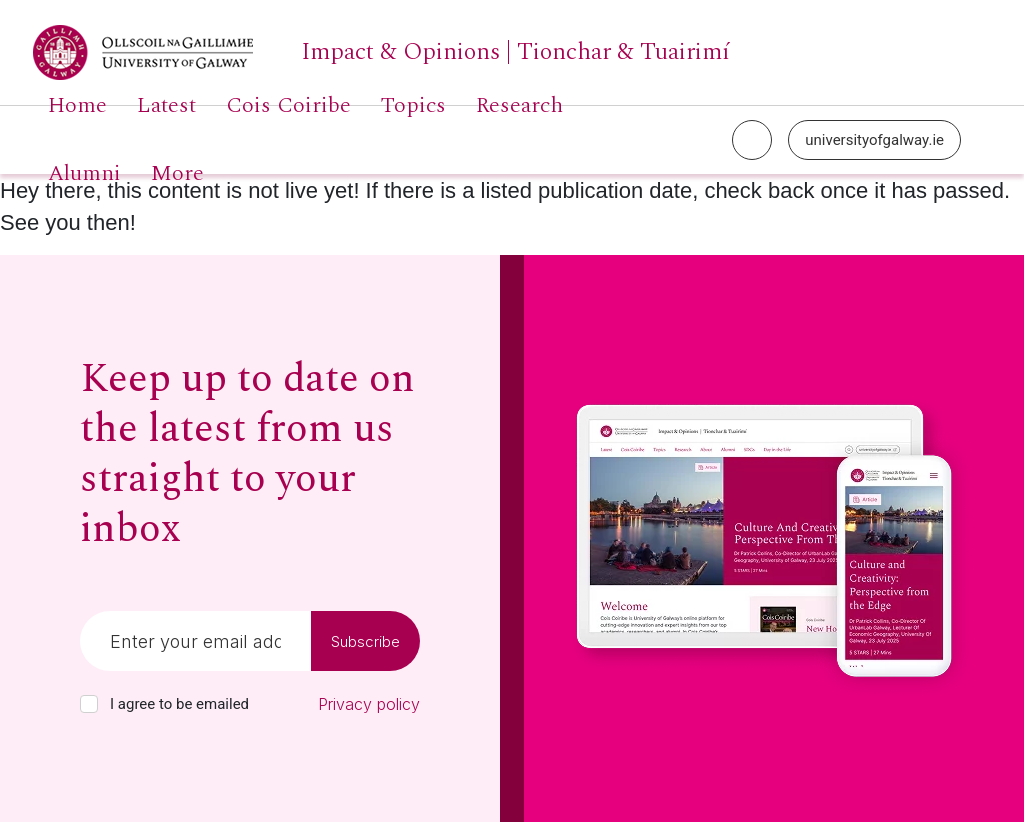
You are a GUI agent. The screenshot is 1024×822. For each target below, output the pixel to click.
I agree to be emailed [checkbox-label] (179, 704)
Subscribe (365, 641)
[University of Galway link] (381, 52)
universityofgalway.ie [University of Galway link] (874, 140)
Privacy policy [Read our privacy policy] (369, 704)
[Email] (195, 641)
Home (77, 106)
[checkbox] (89, 704)
